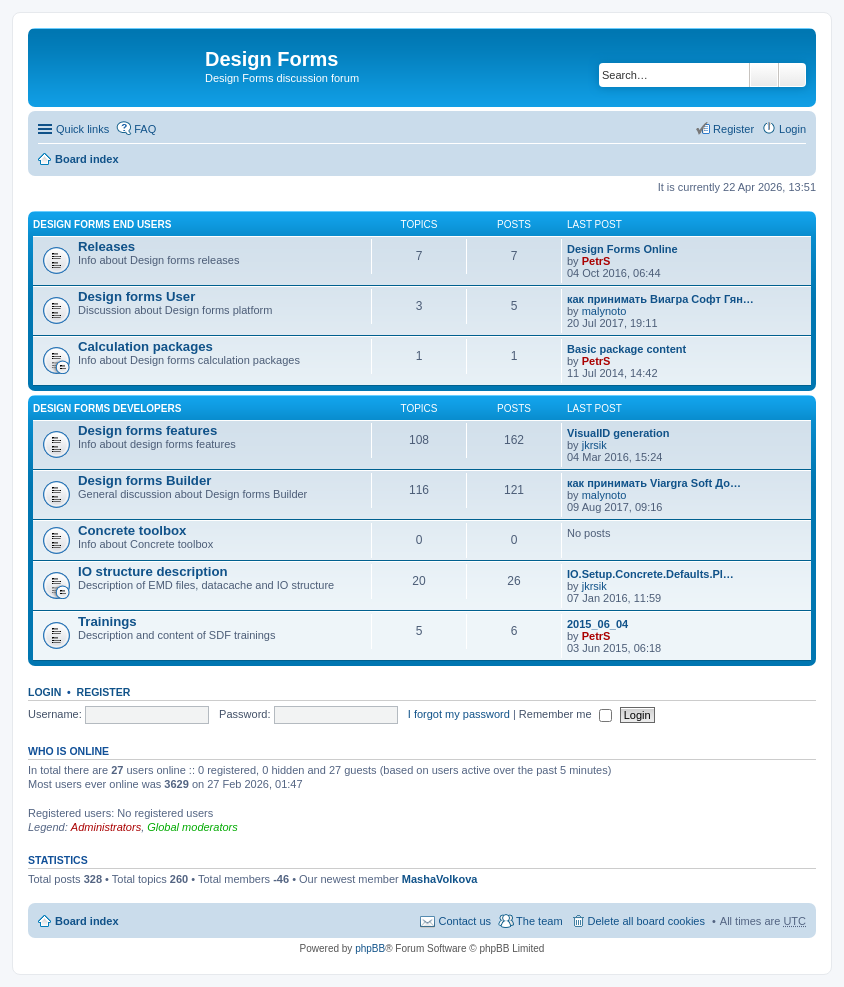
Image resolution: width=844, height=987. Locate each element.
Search (764, 75)
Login (44, 692)
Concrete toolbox (132, 530)
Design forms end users (102, 224)
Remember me (565, 714)
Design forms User (136, 296)
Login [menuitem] (792, 129)
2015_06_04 (597, 624)
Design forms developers (107, 408)
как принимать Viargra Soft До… (654, 483)
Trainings (107, 621)
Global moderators (192, 827)
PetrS (596, 261)
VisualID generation (618, 433)
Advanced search (792, 75)
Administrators (106, 827)
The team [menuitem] (539, 921)
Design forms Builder (144, 480)
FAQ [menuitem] (145, 129)
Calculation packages (145, 346)
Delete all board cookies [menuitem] (646, 921)
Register (104, 692)
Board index (87, 159)
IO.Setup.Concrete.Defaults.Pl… (650, 574)
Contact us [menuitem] (464, 921)
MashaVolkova (440, 879)
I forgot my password (459, 714)
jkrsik (594, 445)
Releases (106, 246)
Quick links (82, 129)
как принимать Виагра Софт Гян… (660, 299)
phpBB (370, 948)
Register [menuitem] (733, 129)
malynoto (604, 311)
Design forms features (147, 430)
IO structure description (153, 571)
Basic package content (626, 349)
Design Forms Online (622, 249)
